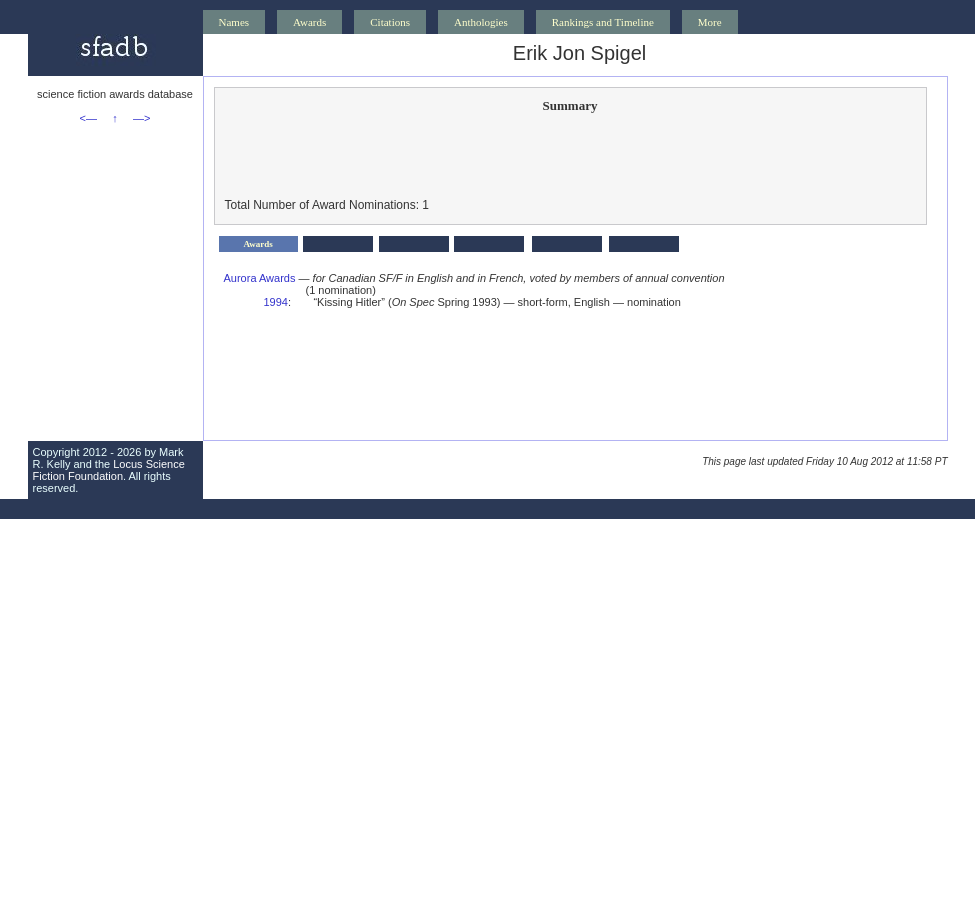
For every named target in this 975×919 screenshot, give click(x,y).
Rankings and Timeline (603, 22)
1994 (276, 302)
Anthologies (481, 22)
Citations (390, 22)
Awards (309, 22)
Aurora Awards (260, 278)
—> (141, 118)
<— (88, 118)
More (710, 22)
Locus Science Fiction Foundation (109, 470)
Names (234, 22)
